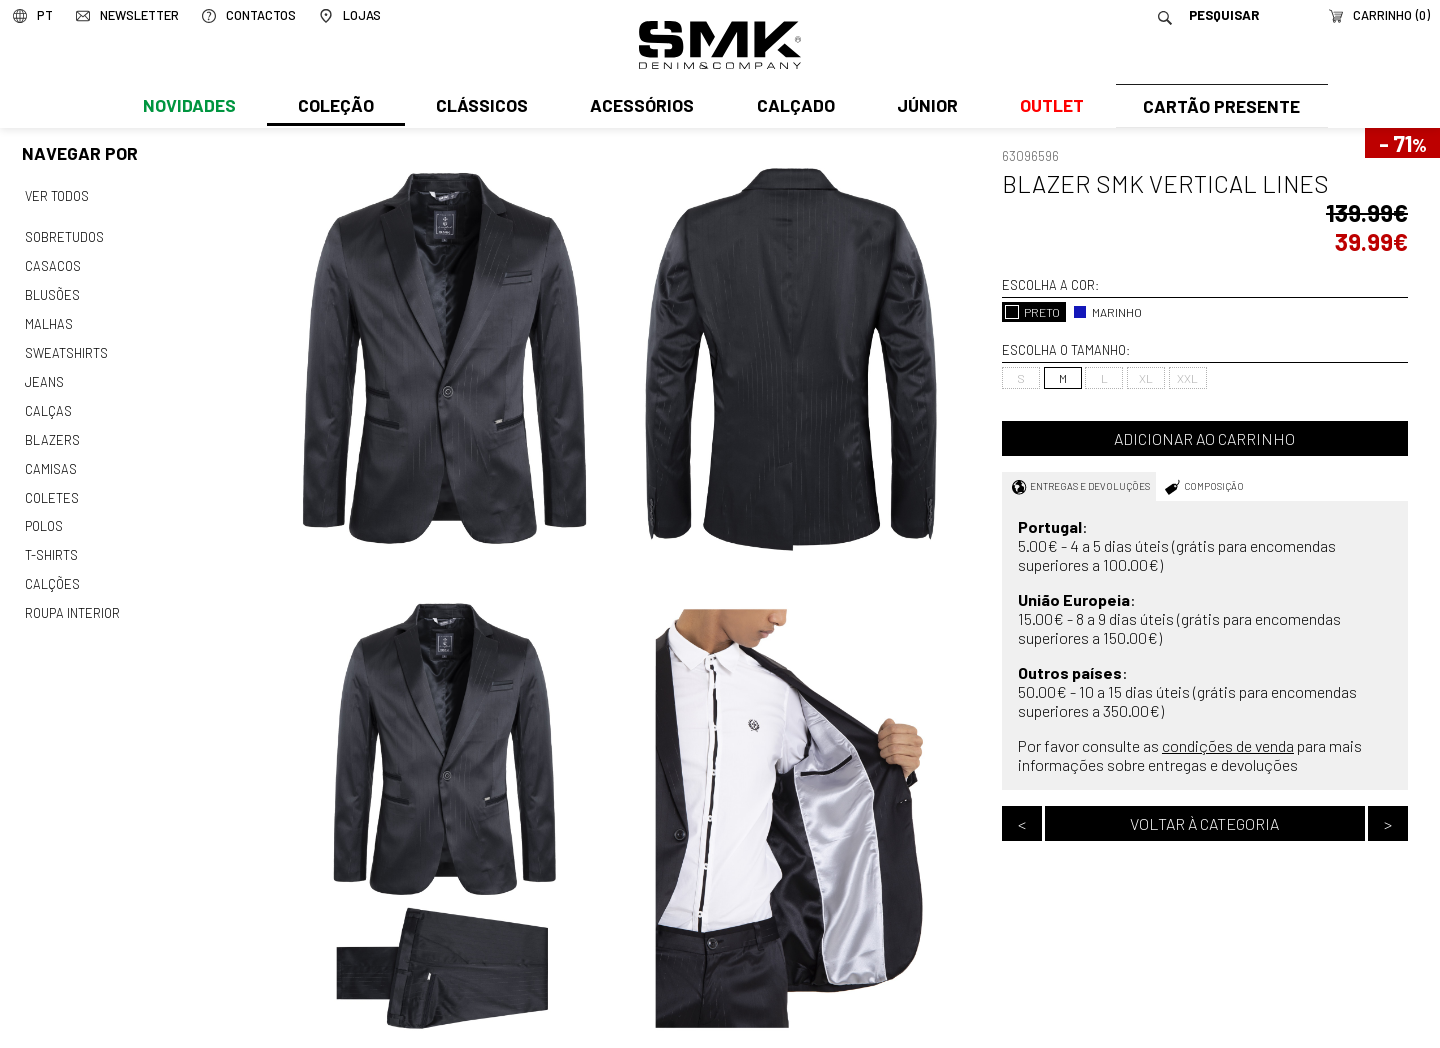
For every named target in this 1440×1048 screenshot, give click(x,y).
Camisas (50, 459)
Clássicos (480, 107)
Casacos (52, 264)
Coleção (335, 107)
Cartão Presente (1219, 107)
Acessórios (640, 107)
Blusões (52, 291)
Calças (47, 403)
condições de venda (1228, 745)
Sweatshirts (66, 347)
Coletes (52, 487)
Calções (52, 571)
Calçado (792, 107)
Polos (44, 515)
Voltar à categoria (1204, 823)
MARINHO (1107, 312)
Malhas (48, 319)
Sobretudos (64, 236)
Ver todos (57, 196)
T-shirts (51, 543)
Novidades (188, 107)
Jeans (44, 375)
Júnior (923, 107)
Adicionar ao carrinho (1204, 438)
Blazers (52, 431)
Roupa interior (72, 599)
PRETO (1032, 312)
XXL (1187, 378)
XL (1146, 378)
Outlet (1047, 107)
